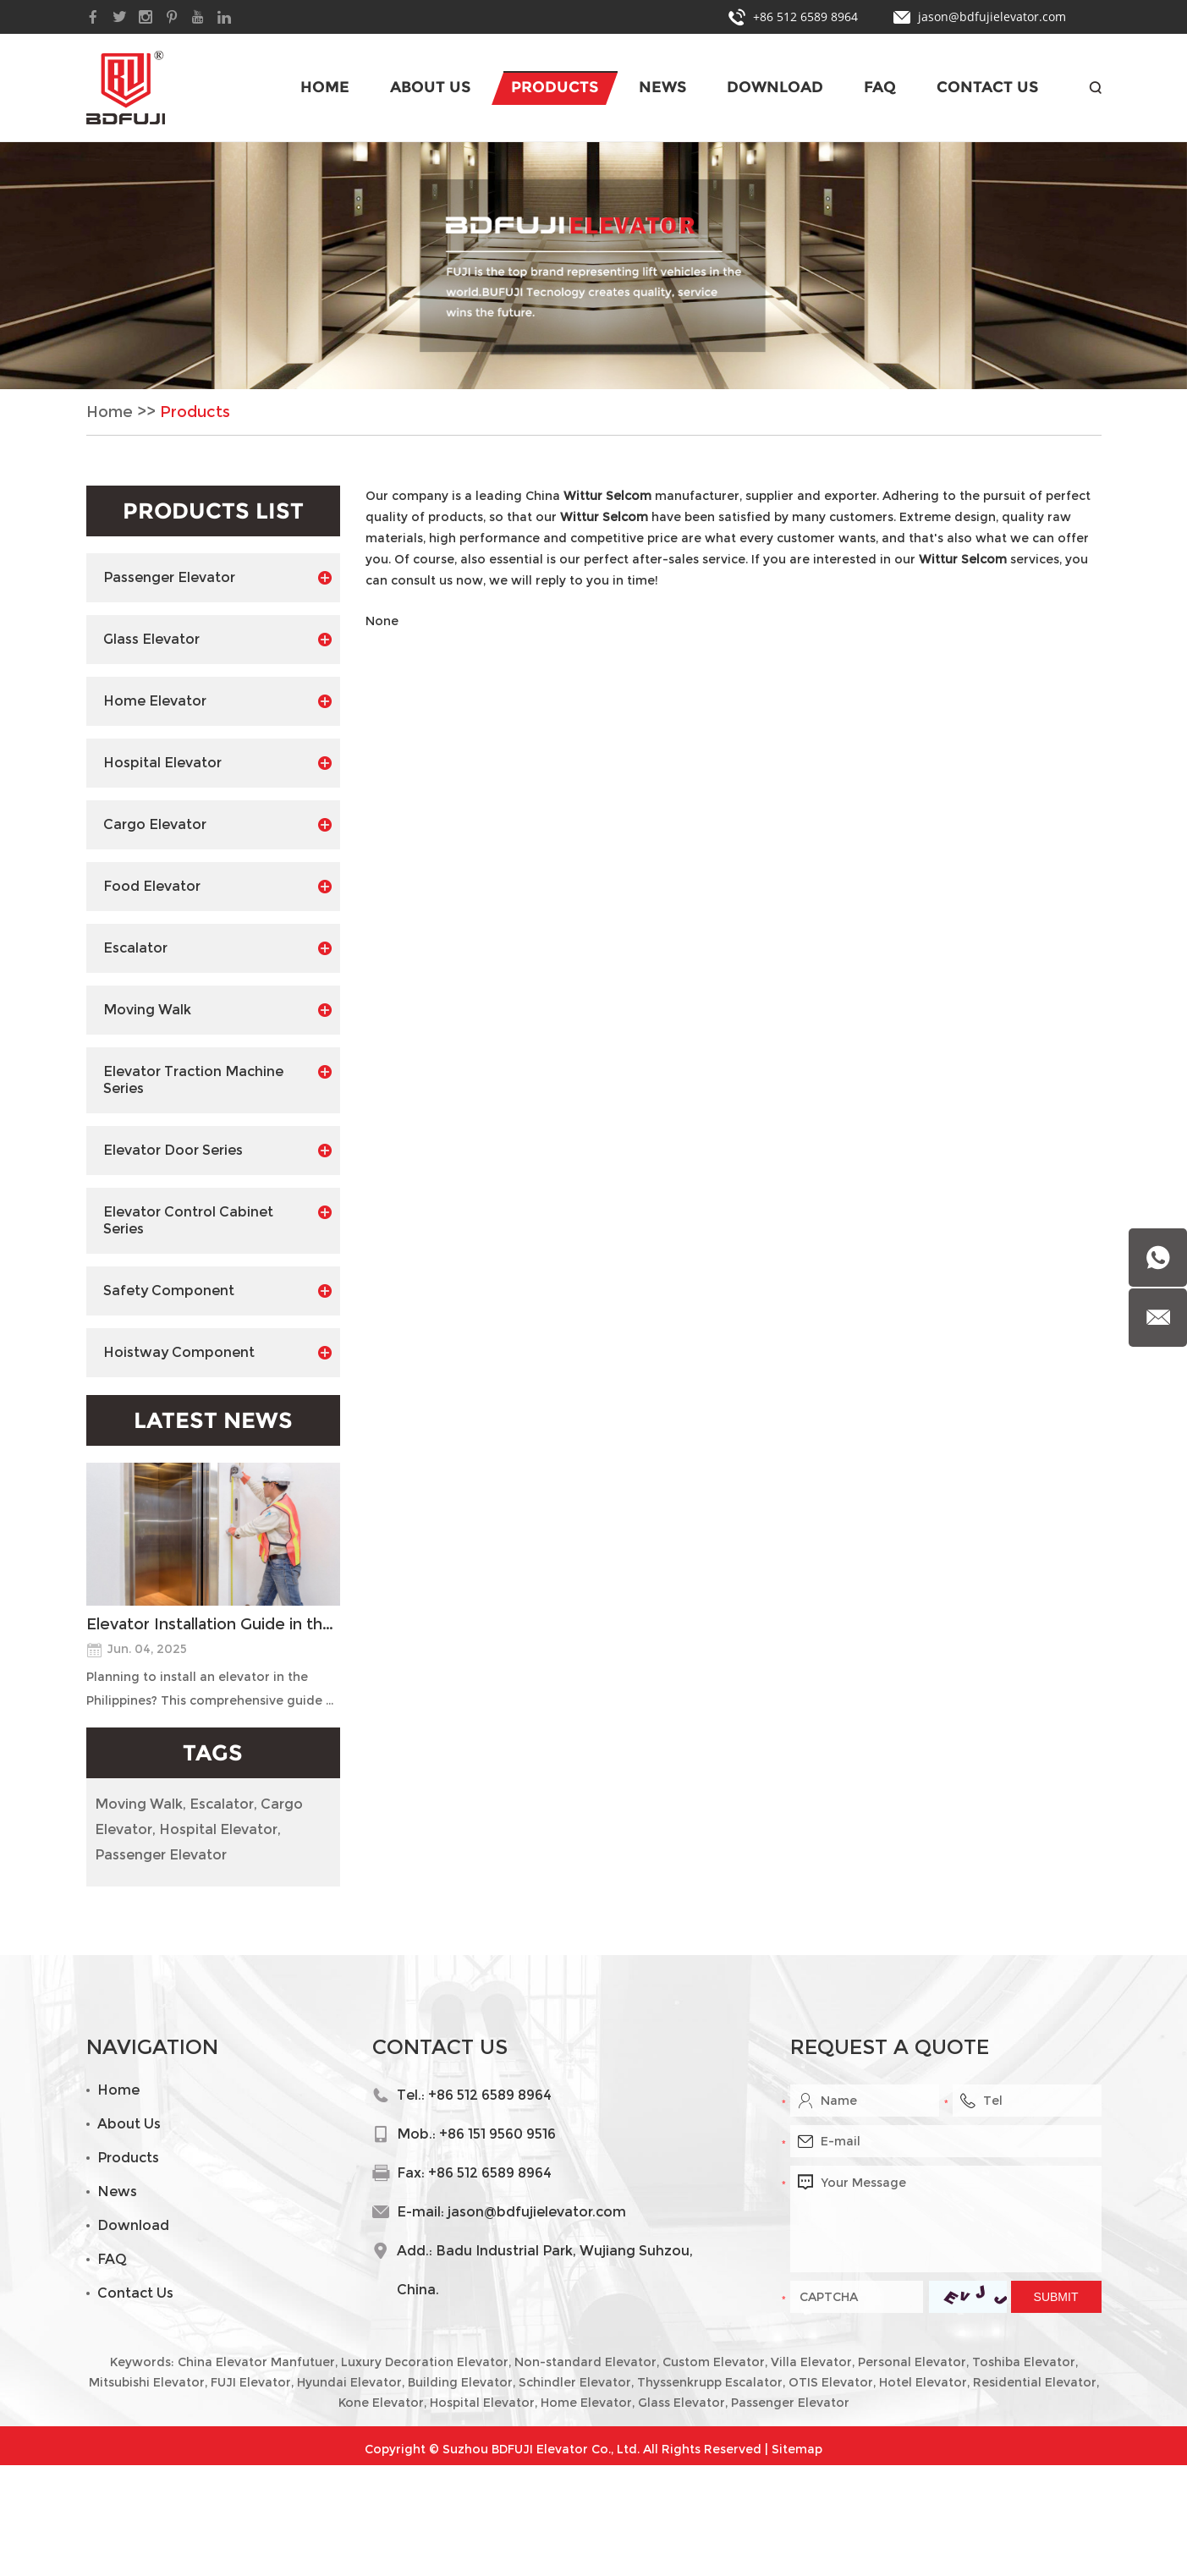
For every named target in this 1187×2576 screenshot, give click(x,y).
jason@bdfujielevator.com (992, 16)
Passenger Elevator (217, 577)
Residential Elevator (1034, 2382)
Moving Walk (217, 1010)
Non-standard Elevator (585, 2362)
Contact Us (987, 87)
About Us (430, 87)
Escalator (217, 948)
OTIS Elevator (831, 2382)
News (662, 87)
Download (775, 87)
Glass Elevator (217, 639)
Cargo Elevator (217, 824)
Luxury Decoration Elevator (424, 2362)
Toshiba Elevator (1023, 2362)
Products (554, 87)
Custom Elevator (713, 2362)
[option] (593, 265)
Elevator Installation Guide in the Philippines (213, 1624)
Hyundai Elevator (349, 2382)
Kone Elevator (381, 2402)
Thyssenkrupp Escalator (710, 2382)
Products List (213, 511)
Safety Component (217, 1291)
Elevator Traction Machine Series (217, 1079)
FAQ (880, 87)
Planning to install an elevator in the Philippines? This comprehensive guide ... (209, 1688)
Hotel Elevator (923, 2382)
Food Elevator (217, 886)
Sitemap (797, 2449)
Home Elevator (217, 701)
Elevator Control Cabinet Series (217, 1220)
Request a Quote (889, 2047)
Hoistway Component (217, 1352)
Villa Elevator (811, 2362)
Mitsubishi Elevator (147, 2382)
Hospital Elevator (217, 763)
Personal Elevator (912, 2362)
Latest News (213, 1420)
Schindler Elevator (575, 2382)
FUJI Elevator (251, 2382)
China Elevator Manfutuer (256, 2362)
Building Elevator (460, 2382)
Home (324, 87)
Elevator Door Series (217, 1150)
